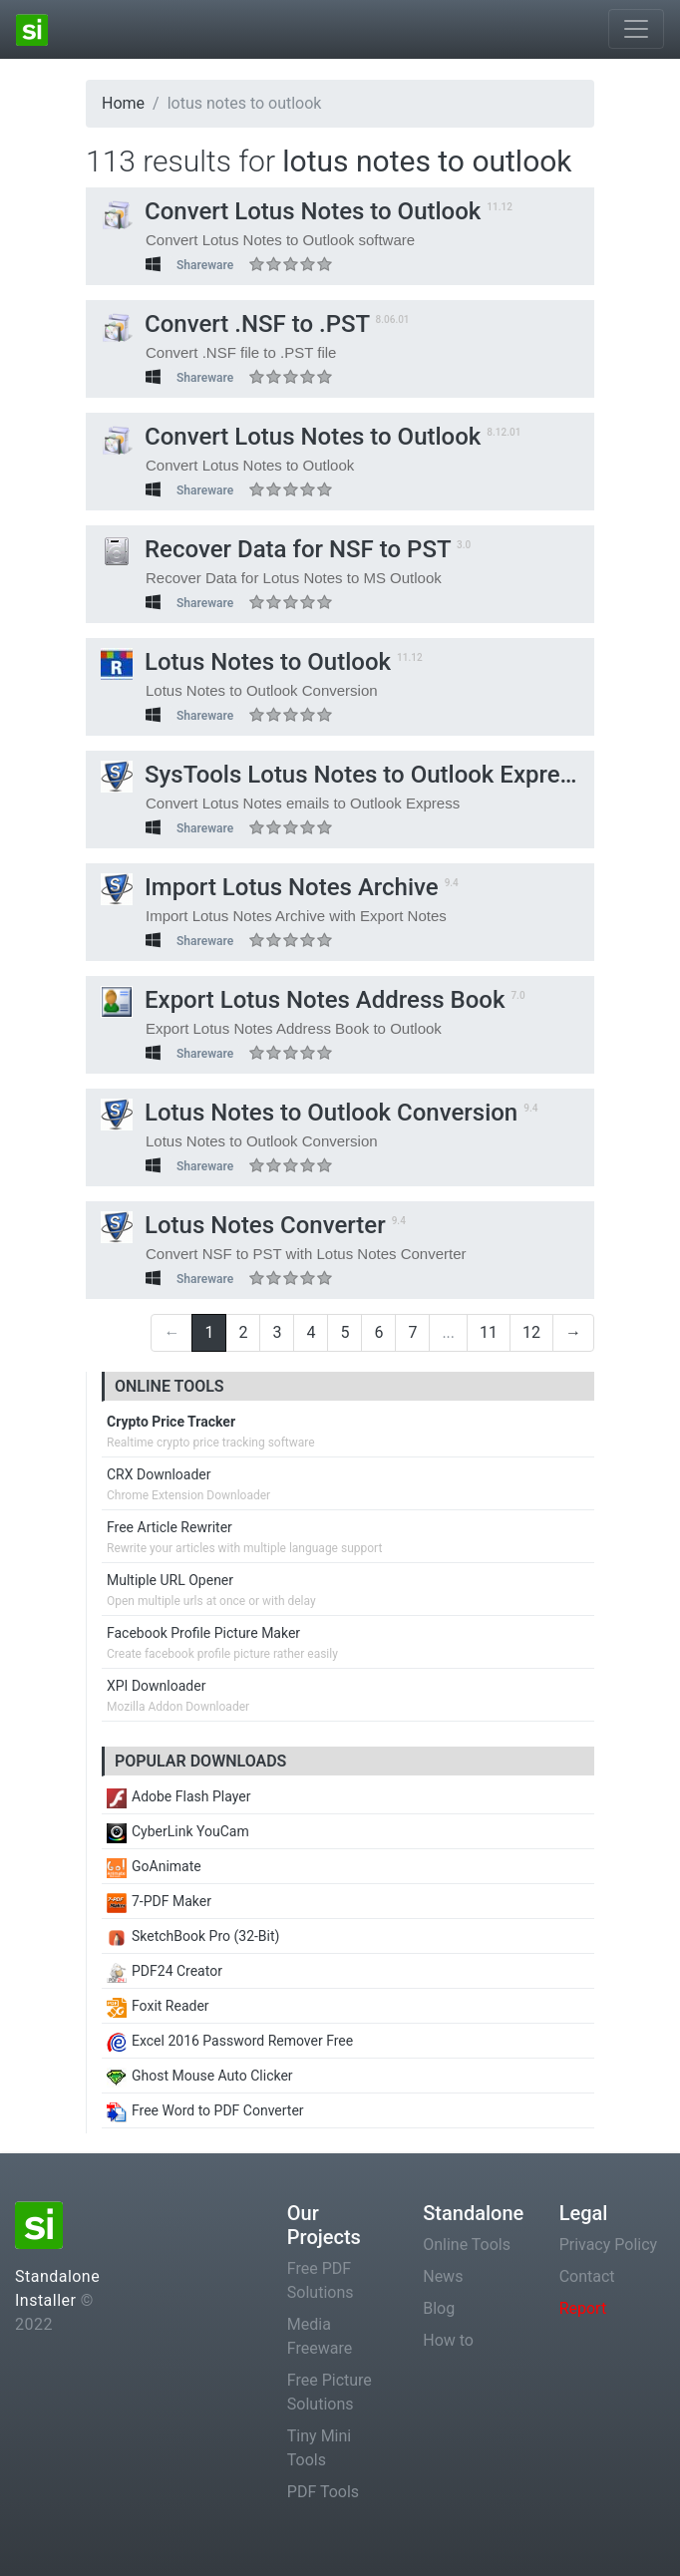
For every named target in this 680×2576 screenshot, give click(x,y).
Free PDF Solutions (320, 2280)
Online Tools (466, 2244)
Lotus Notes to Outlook (246, 662)
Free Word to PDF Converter (205, 2110)
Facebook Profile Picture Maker (203, 1633)
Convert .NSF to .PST (235, 324)
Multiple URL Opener (170, 1580)
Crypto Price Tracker (171, 1422)
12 (531, 1332)
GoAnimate (154, 1866)
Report (583, 2308)
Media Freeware (319, 2336)
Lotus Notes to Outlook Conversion (309, 1113)
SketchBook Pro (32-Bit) (193, 1936)
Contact (587, 2276)
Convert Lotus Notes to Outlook (291, 211)
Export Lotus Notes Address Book (303, 1000)
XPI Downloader (156, 1686)
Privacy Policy (608, 2244)
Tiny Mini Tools (319, 2447)
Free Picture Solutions (329, 2392)
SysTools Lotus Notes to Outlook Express (342, 775)
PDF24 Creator (164, 1971)
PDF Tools (323, 2491)
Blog (439, 2308)
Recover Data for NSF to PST (276, 549)
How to (448, 2340)
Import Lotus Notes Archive (270, 887)
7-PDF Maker (159, 1901)
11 (489, 1332)
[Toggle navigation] (636, 29)
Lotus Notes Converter (243, 1225)
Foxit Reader (158, 2006)
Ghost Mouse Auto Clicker (200, 2076)
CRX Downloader (158, 1474)
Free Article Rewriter (169, 1527)
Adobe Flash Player (178, 1796)
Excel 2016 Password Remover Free (230, 2041)
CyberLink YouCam (178, 1831)
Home (123, 103)
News (443, 2276)
